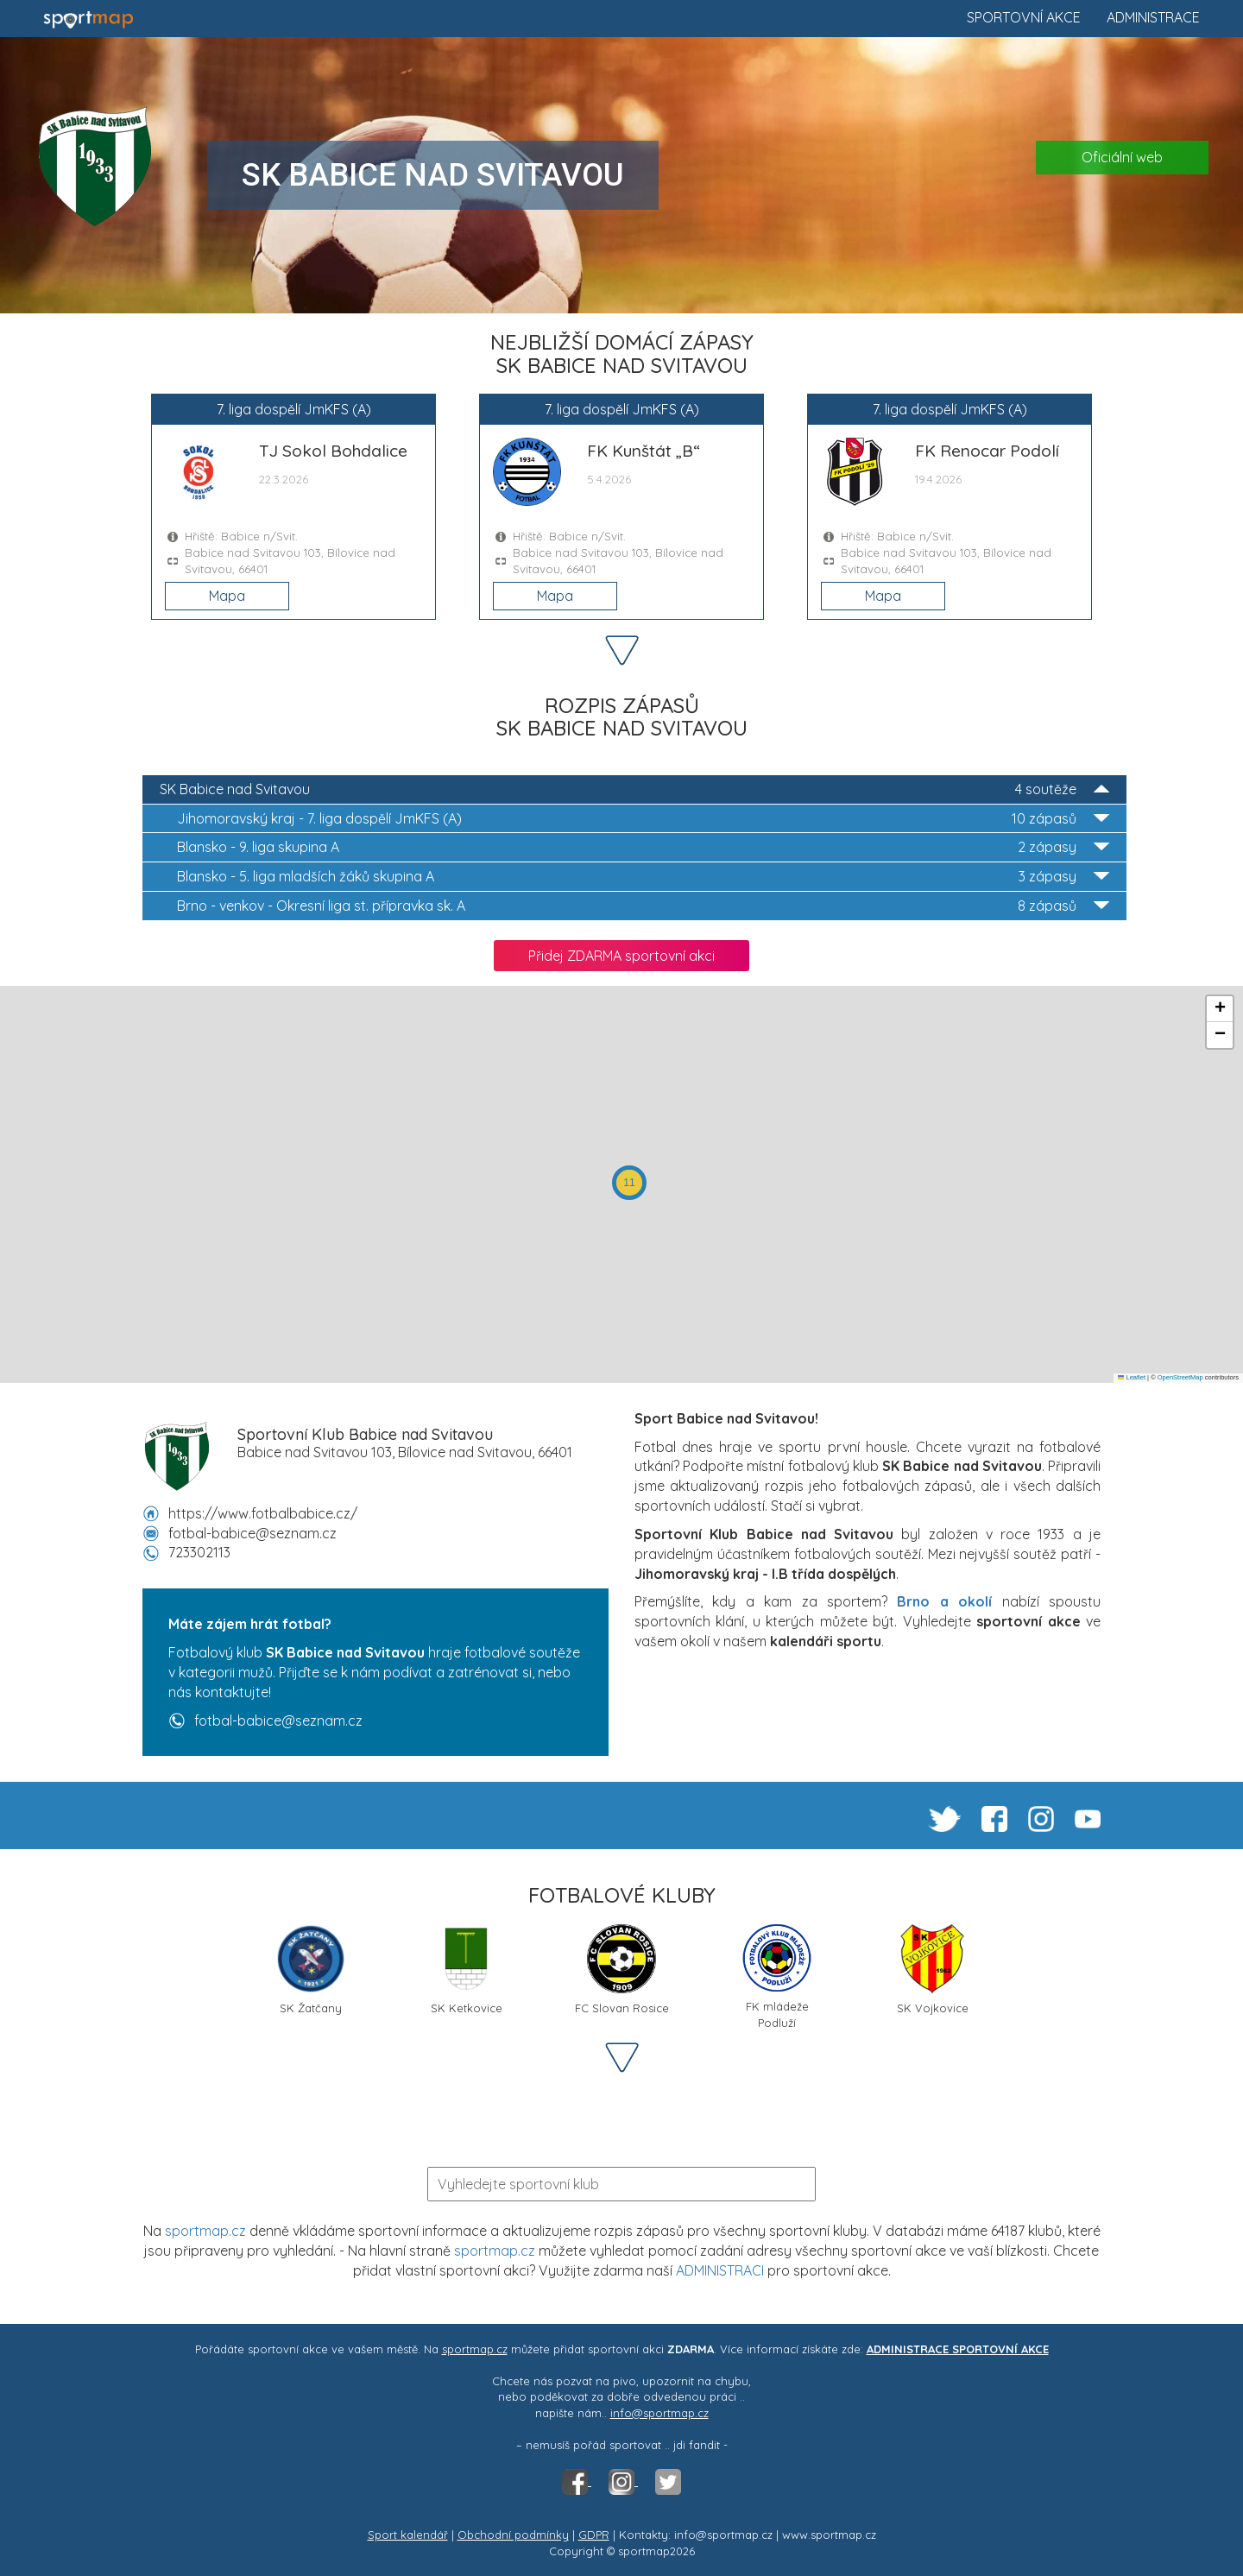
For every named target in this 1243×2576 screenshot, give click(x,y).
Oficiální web (1122, 157)
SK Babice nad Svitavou (634, 789)
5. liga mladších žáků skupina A (643, 877)
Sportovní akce (1024, 17)
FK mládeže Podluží (776, 1976)
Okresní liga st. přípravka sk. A (643, 906)
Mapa (227, 595)
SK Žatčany (310, 1969)
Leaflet (1131, 1377)
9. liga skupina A (643, 847)
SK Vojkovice (933, 1969)
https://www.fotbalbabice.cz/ (262, 1513)
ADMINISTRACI (720, 2270)
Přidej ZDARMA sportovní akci (621, 955)
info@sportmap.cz (659, 2413)
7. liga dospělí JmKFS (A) (643, 819)
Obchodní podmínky (513, 2534)
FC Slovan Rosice (622, 1969)
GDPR (593, 2534)
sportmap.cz (205, 2230)
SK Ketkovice (466, 1969)
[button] (629, 1182)
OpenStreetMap (1180, 1377)
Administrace (1153, 17)
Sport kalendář (408, 2534)
